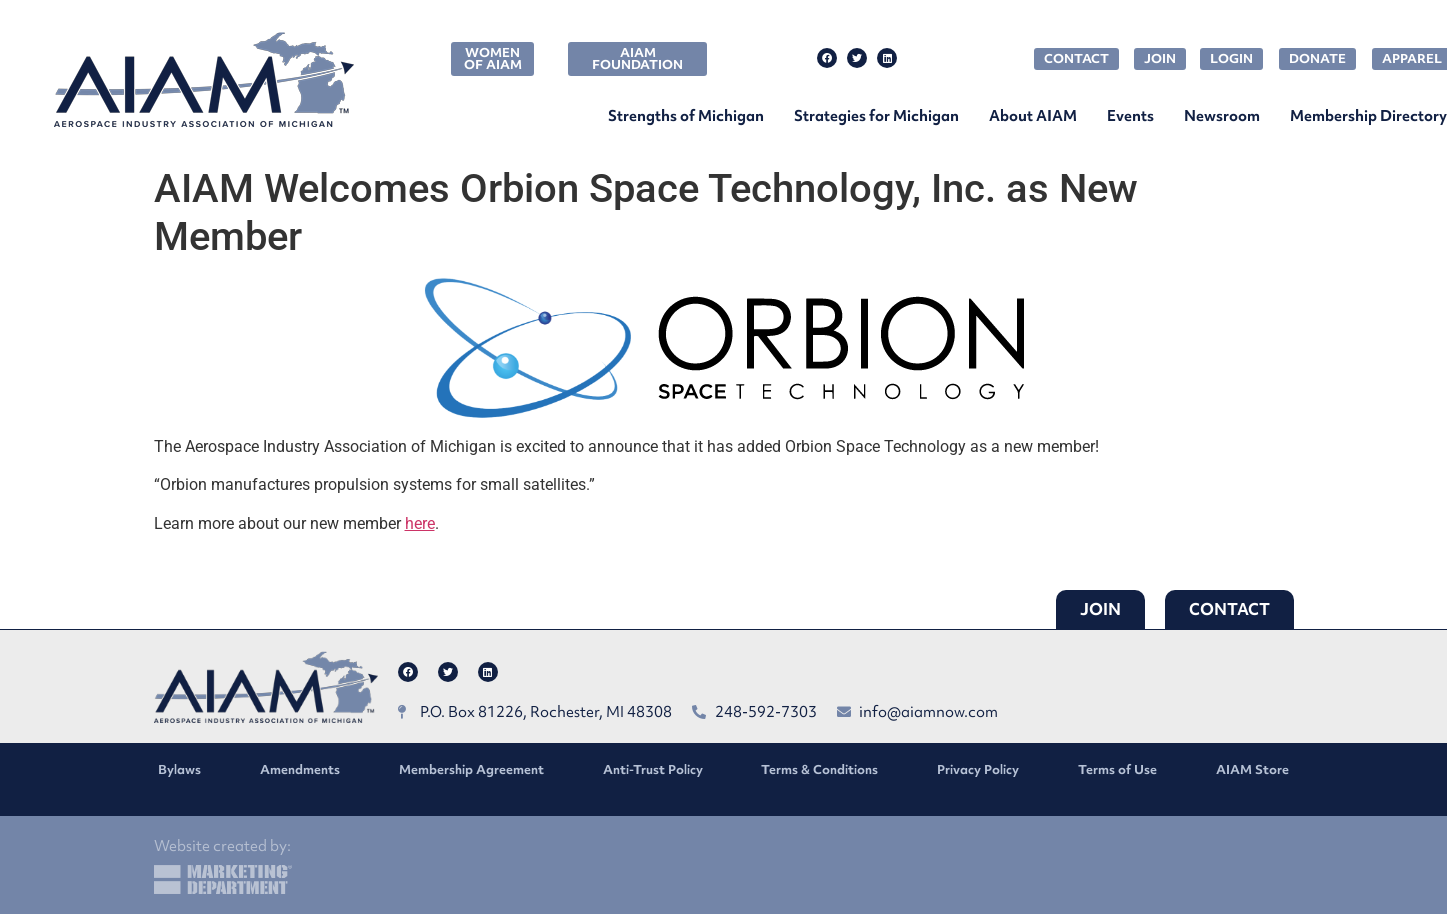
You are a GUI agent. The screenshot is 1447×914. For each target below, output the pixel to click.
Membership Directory (1368, 116)
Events (1130, 116)
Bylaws (179, 769)
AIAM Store (1252, 769)
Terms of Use (1117, 769)
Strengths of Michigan (686, 116)
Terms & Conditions (819, 769)
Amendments (300, 769)
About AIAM (1033, 116)
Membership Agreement (471, 769)
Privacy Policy (978, 769)
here (420, 523)
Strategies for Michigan (876, 116)
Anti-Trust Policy (653, 769)
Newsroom (1222, 116)
